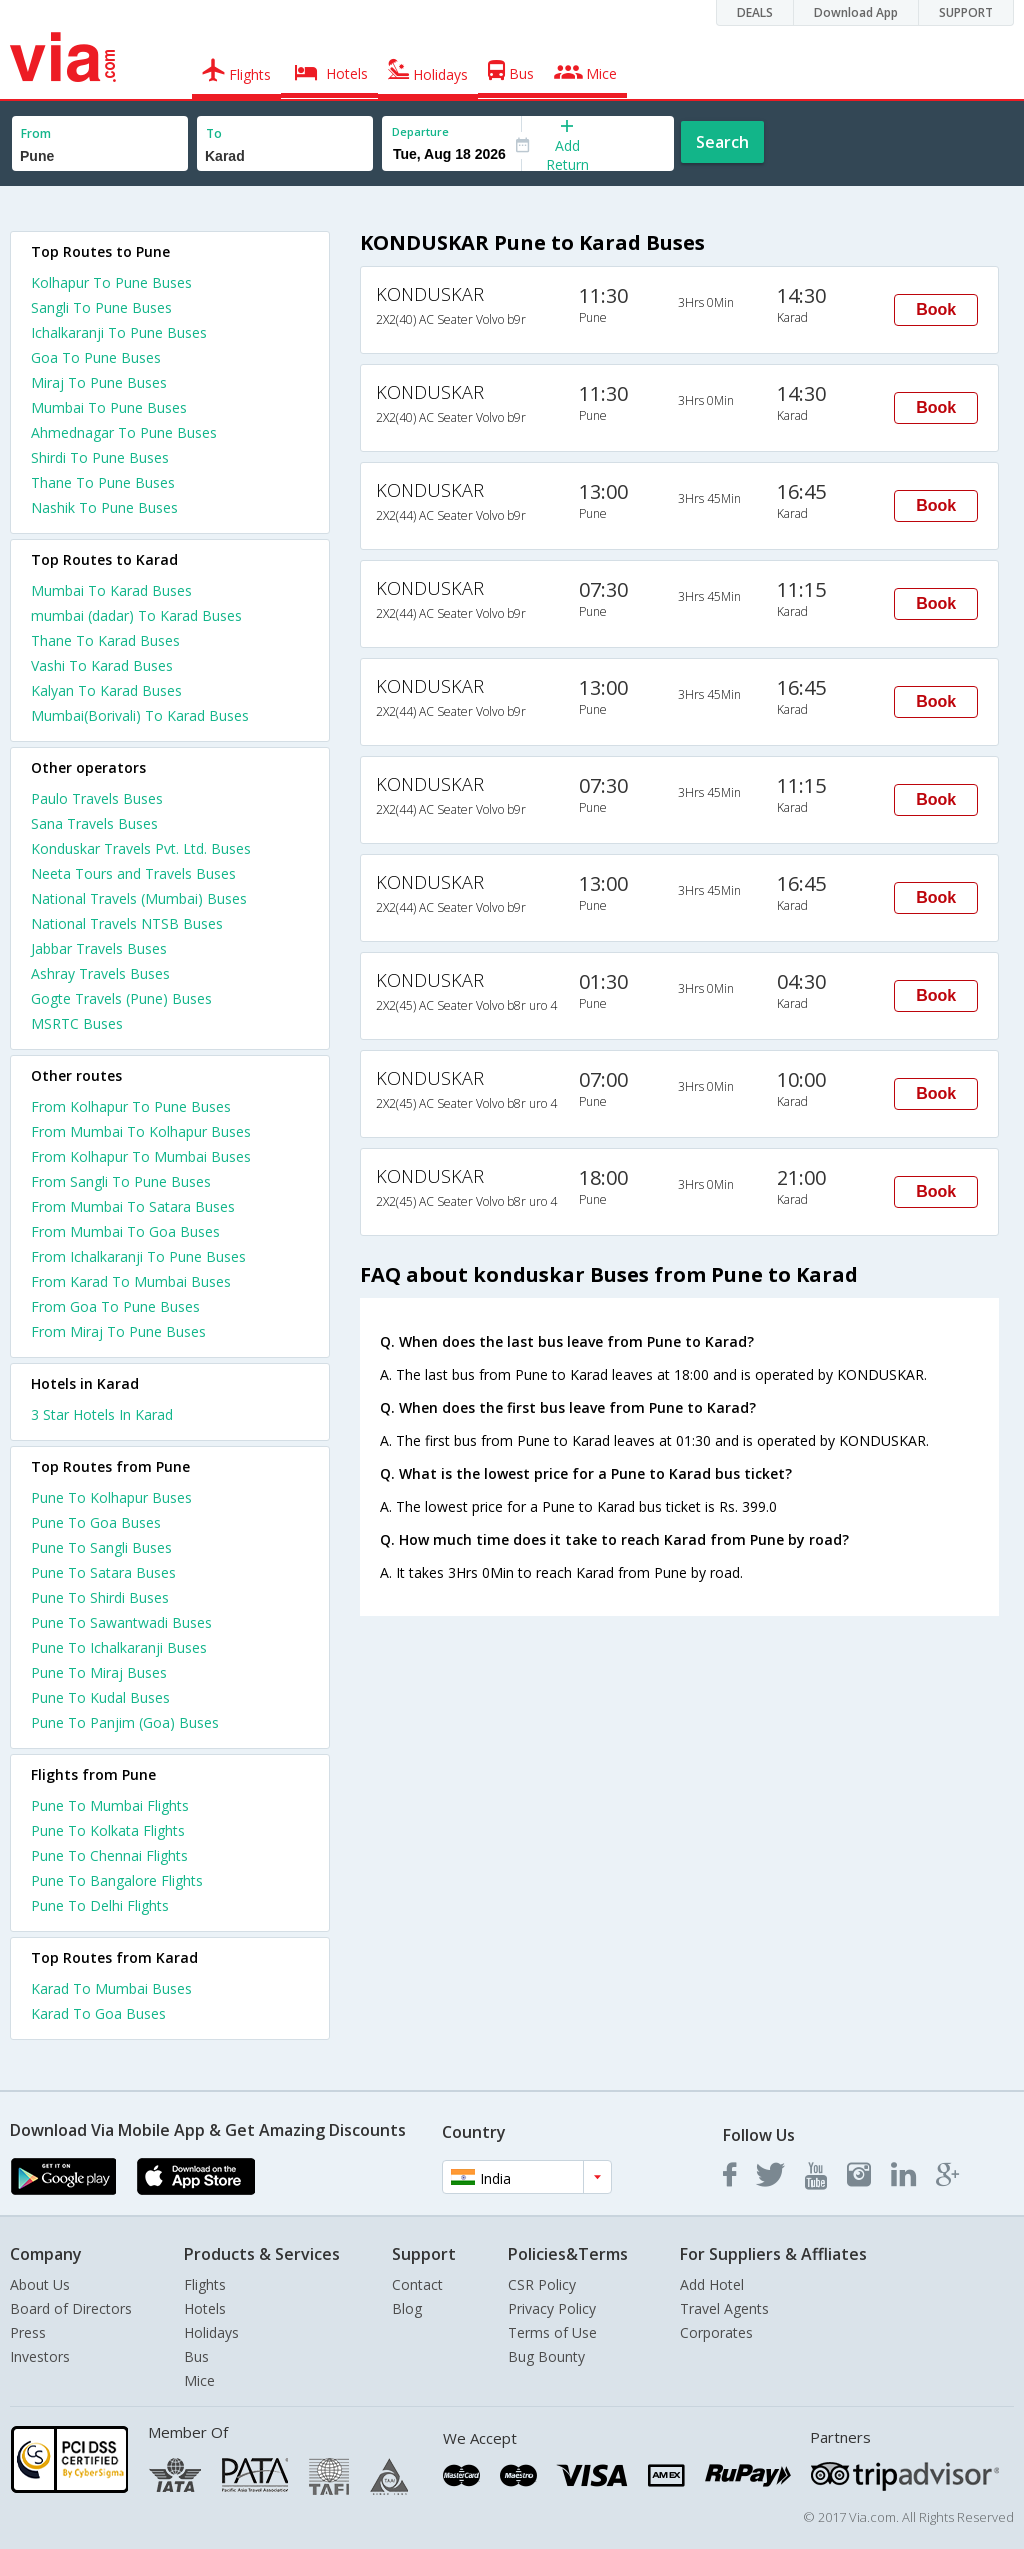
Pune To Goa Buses (96, 1522)
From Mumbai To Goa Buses (125, 1231)
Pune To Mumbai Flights (110, 1805)
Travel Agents (724, 2308)
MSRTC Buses (77, 1023)
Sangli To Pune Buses (101, 307)
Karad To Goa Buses (98, 2013)
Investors (40, 2356)
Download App (856, 12)
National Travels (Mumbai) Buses (139, 898)
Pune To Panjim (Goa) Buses (125, 1722)
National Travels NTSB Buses (127, 923)
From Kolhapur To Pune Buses (131, 1106)
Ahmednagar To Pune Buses (124, 432)
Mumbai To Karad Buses (111, 590)
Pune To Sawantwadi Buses (121, 1622)
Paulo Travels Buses (97, 798)
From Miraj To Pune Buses (118, 1331)
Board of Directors (71, 2308)
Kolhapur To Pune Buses (111, 282)
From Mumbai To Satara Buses (133, 1206)
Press (28, 2332)
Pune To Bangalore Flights (117, 1880)
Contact (417, 2284)
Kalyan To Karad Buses (106, 690)
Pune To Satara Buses (103, 1572)
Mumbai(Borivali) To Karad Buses (140, 715)
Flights (205, 2284)
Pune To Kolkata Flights (108, 1830)
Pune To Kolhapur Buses (111, 1497)
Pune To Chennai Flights (109, 1855)
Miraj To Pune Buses (99, 382)
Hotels (205, 2308)
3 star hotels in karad (102, 1414)
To (214, 133)
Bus (196, 2356)
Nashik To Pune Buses (104, 507)
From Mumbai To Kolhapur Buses (141, 1131)
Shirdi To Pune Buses (100, 457)
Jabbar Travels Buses (99, 948)
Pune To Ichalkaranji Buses (119, 1647)
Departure (420, 131)
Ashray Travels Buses (100, 973)
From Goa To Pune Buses (115, 1306)
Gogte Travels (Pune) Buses (121, 998)
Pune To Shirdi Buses (100, 1597)
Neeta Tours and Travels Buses (133, 873)
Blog (407, 2308)
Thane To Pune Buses (103, 482)
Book (936, 309)
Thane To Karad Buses (105, 640)
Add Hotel (712, 2284)
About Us (40, 2284)
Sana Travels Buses (94, 823)
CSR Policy (542, 2284)
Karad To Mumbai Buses (111, 1988)
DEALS (755, 12)
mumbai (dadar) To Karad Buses (136, 615)
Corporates (716, 2332)
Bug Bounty (546, 2356)
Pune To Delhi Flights (100, 1905)
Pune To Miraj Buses (99, 1672)
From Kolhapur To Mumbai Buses (141, 1156)
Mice (199, 2380)
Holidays (211, 2332)
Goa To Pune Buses (96, 357)
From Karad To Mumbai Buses (131, 1281)
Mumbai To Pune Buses (109, 407)
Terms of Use (552, 2332)
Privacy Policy (552, 2308)
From (36, 133)
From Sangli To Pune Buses (121, 1181)
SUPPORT (966, 12)
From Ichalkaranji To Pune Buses (138, 1256)
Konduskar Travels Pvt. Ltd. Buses (141, 848)
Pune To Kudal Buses (100, 1697)
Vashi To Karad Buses (102, 665)
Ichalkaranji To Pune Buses (119, 332)
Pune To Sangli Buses (101, 1547)
